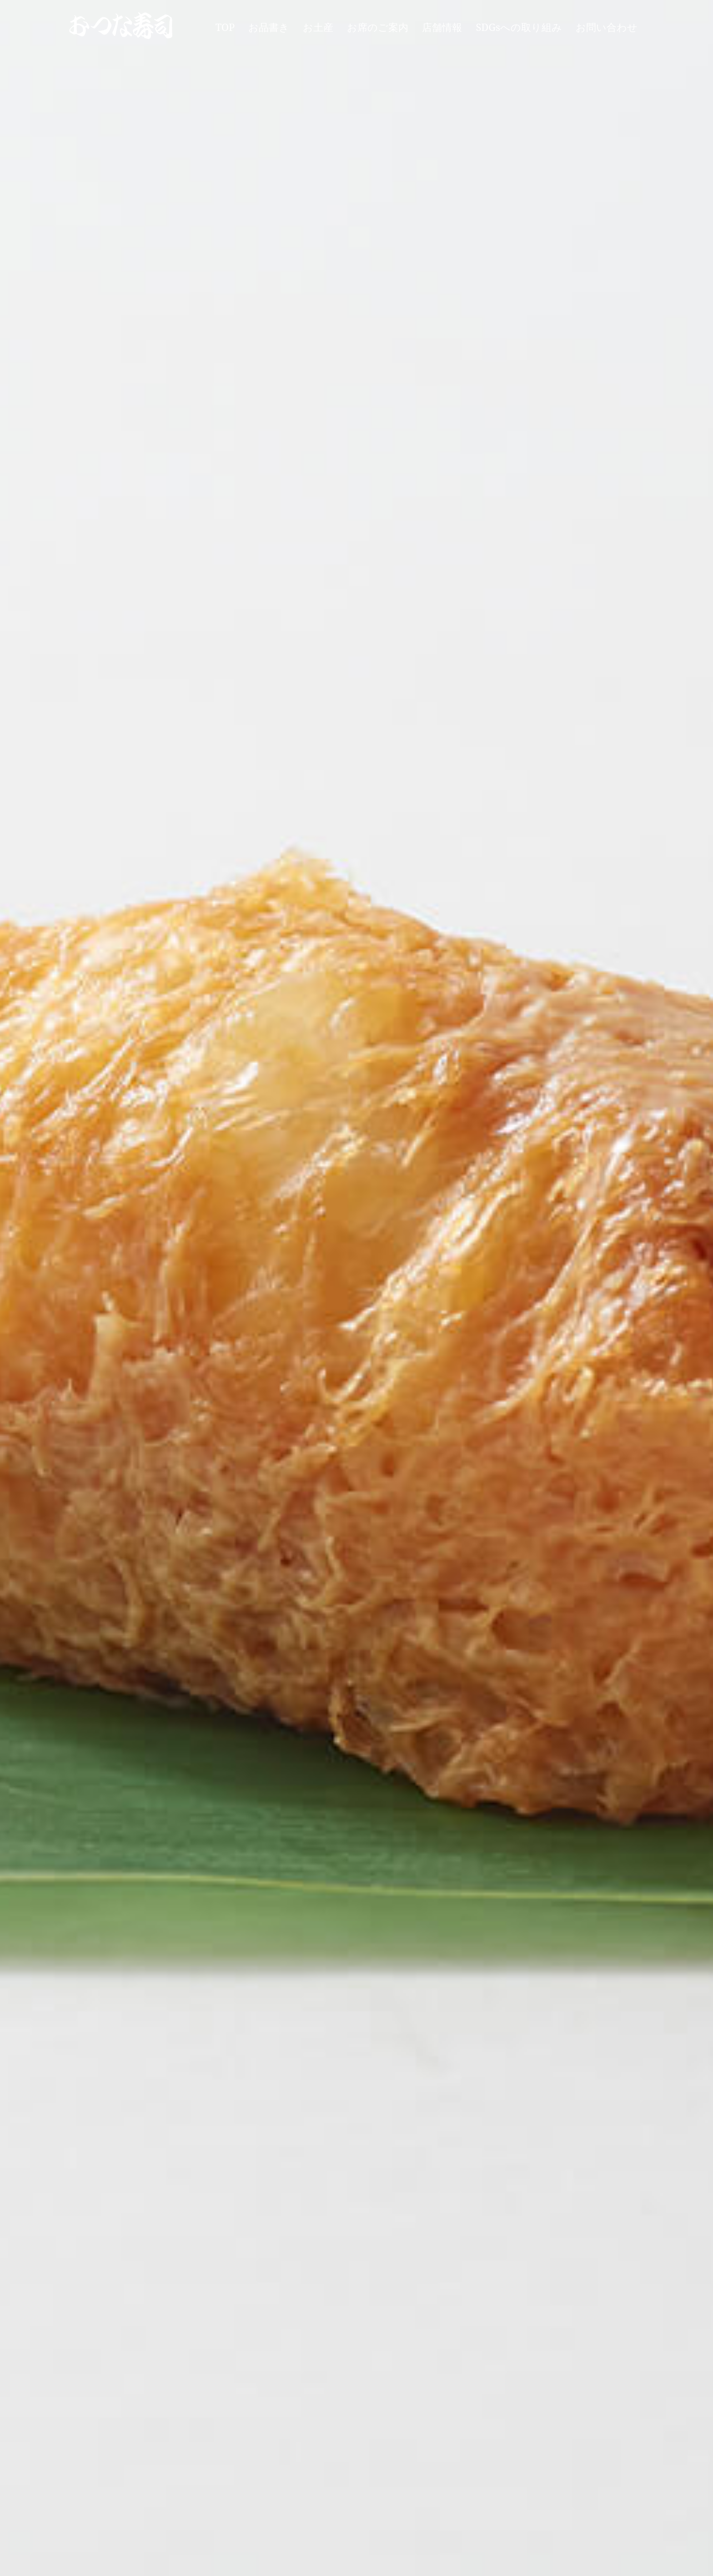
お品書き (268, 27)
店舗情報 (442, 27)
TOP (225, 27)
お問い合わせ (607, 27)
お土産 (318, 27)
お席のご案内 (377, 27)
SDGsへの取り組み (519, 27)
